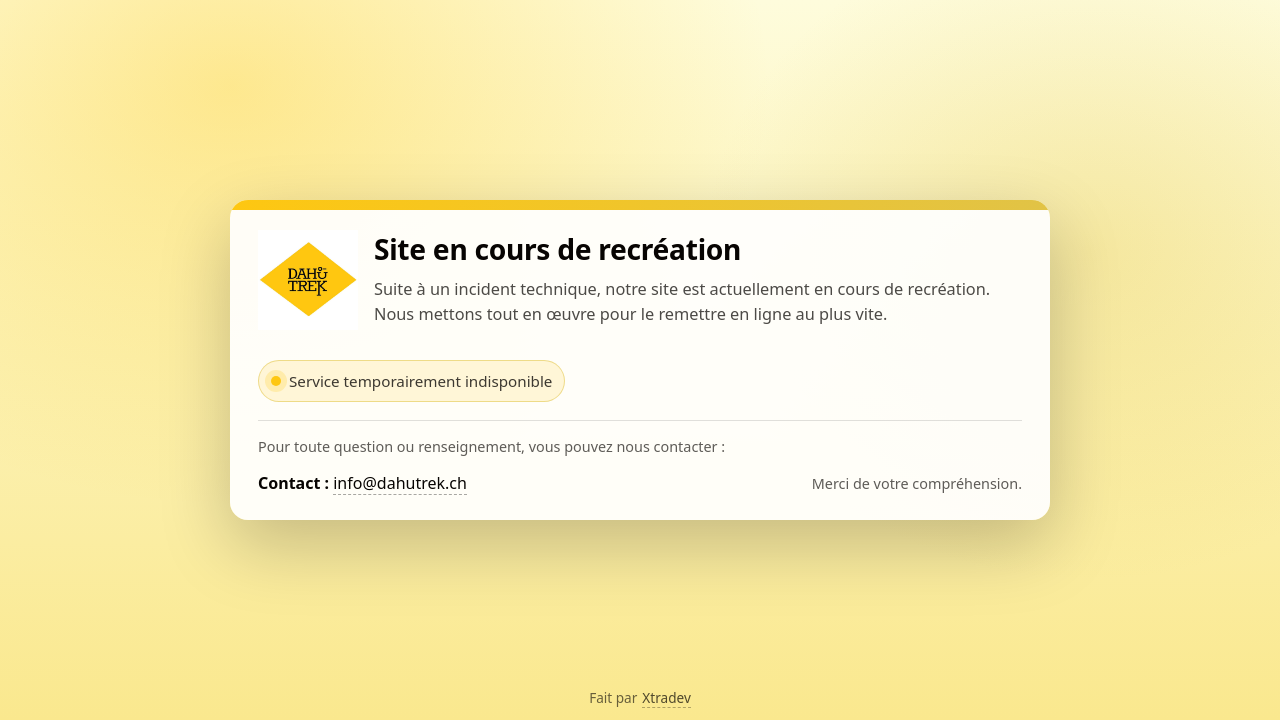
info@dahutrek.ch (400, 483)
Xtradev (666, 697)
